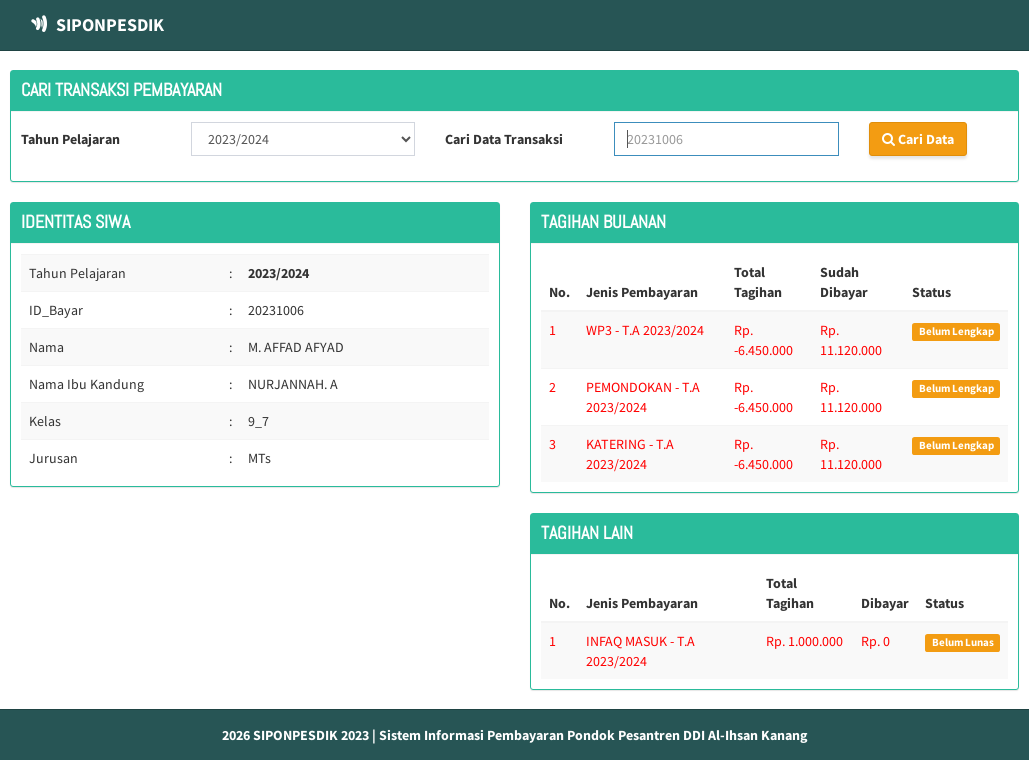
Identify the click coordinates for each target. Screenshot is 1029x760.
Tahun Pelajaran (70, 139)
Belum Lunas (963, 642)
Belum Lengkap (956, 331)
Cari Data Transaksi (504, 139)
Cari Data (918, 139)
